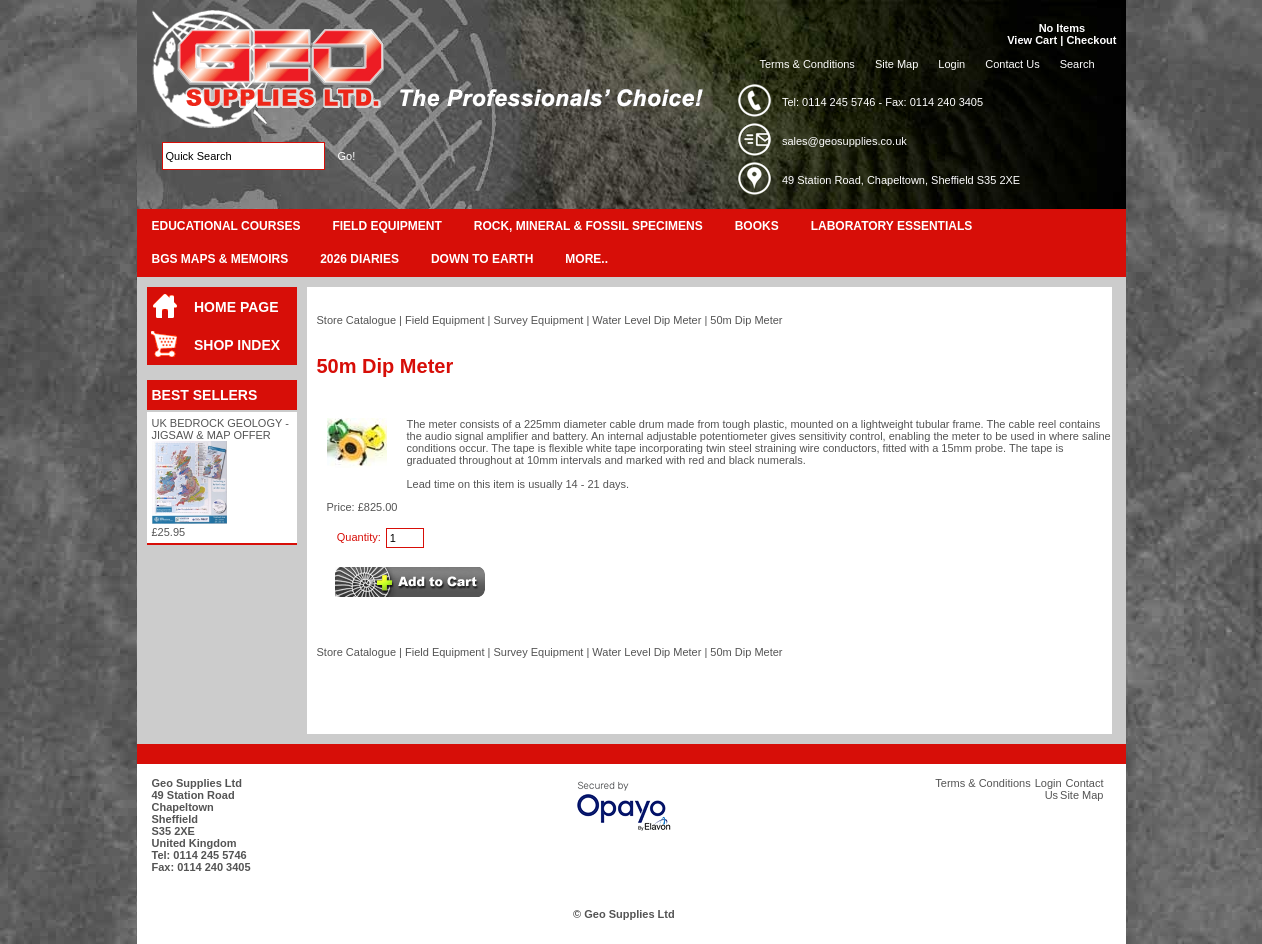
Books (757, 226)
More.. (586, 259)
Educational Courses (226, 226)
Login (951, 64)
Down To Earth (482, 259)
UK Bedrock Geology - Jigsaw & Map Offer (220, 429)
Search (1077, 64)
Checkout (1091, 40)
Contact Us (1012, 64)
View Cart (1032, 40)
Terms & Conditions (807, 64)
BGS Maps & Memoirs (220, 259)
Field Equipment (386, 226)
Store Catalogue (357, 320)
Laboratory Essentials (892, 226)
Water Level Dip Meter (646, 320)
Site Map (896, 64)
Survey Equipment (538, 320)
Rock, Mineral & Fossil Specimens (588, 226)
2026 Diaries (359, 259)
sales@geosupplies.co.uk (844, 141)
